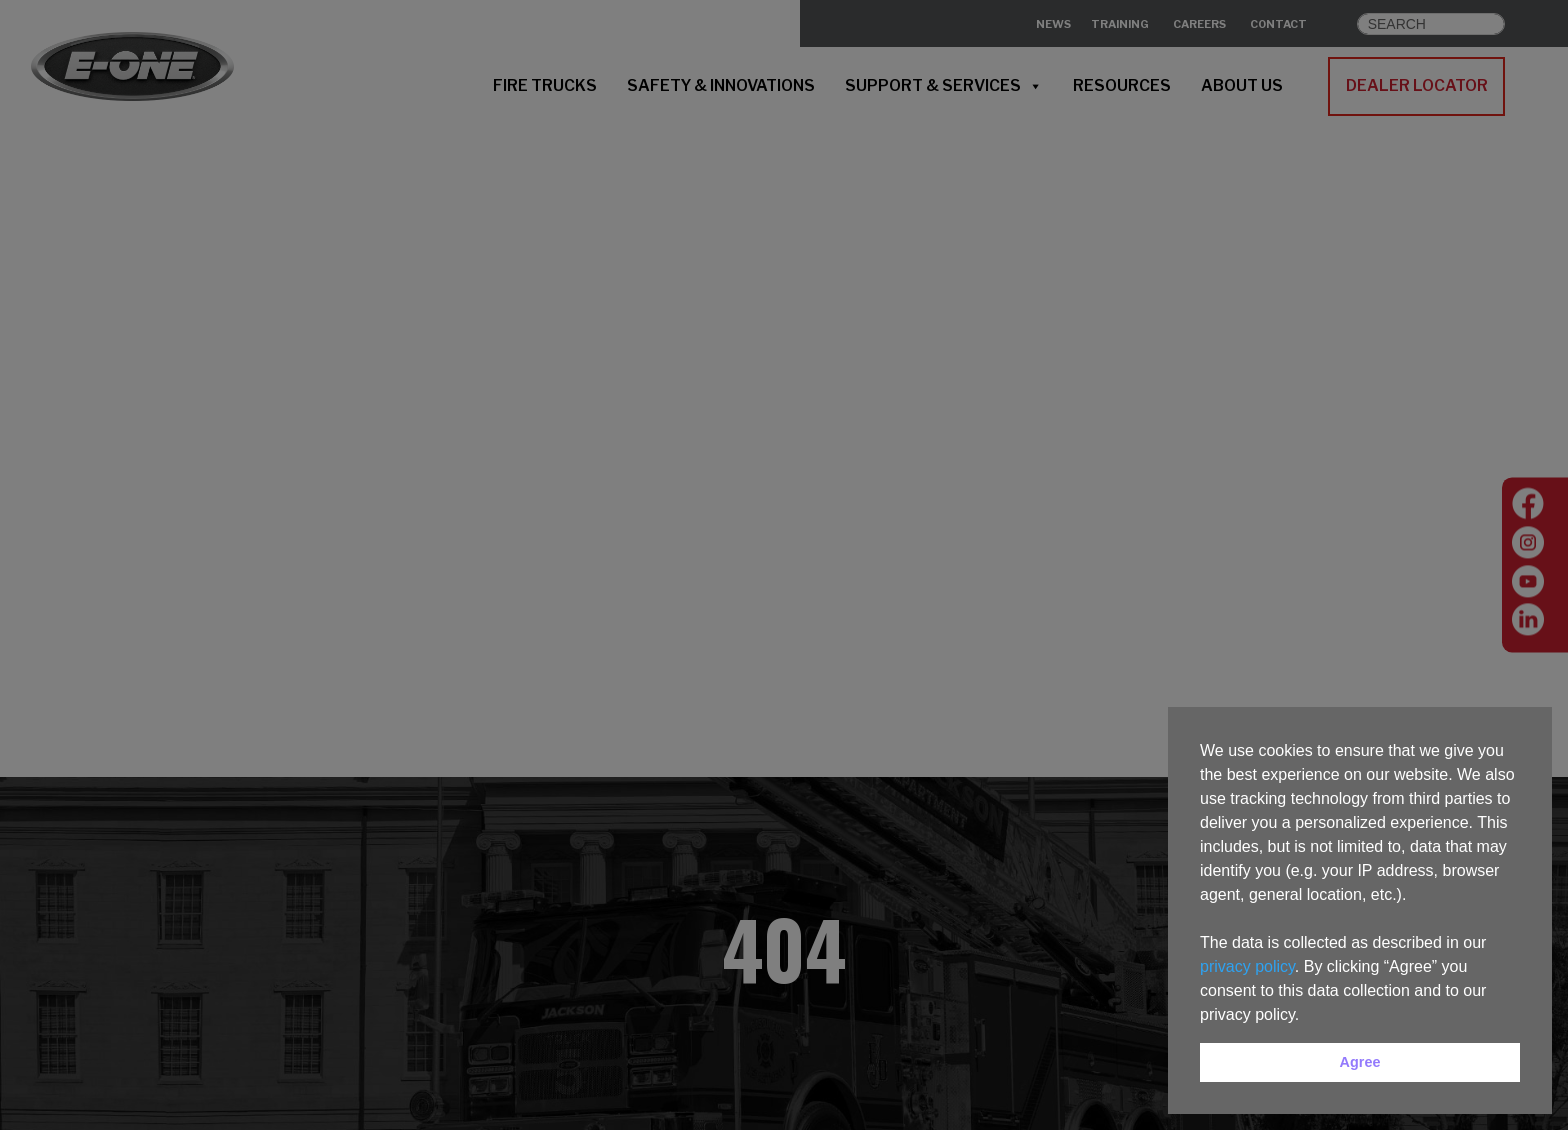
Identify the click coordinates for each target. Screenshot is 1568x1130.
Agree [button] (1360, 1062)
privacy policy (1247, 966)
